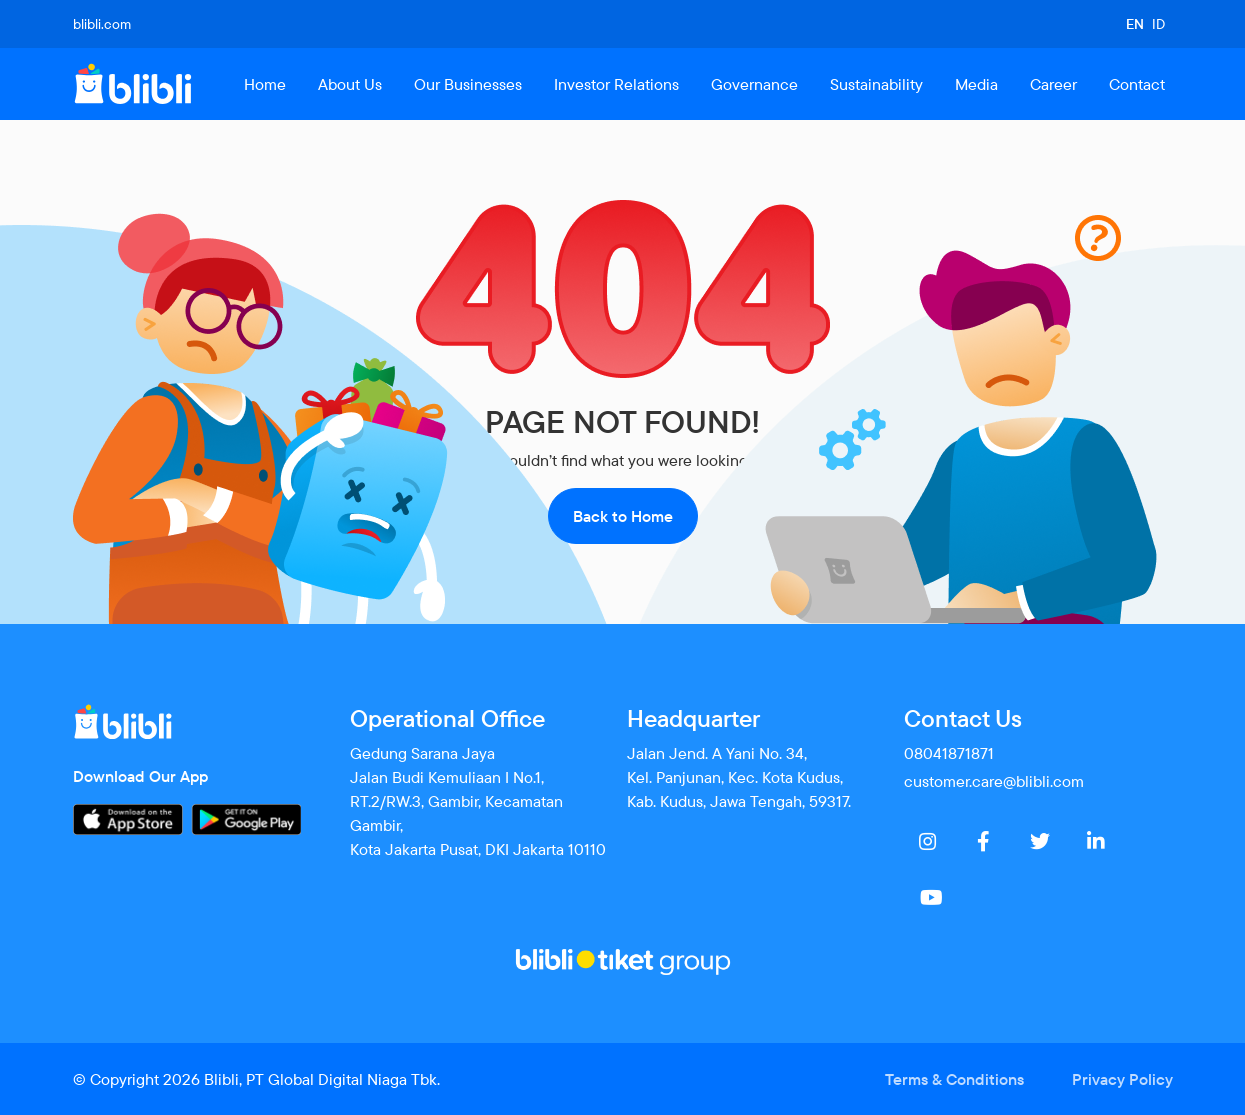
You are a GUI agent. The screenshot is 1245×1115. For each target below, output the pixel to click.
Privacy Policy (1122, 1079)
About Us (350, 84)
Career (1053, 84)
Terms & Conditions (954, 1079)
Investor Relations (616, 84)
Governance (754, 84)
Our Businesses (468, 84)
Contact (1137, 84)
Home (265, 84)
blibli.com (102, 24)
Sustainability (876, 84)
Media (976, 84)
